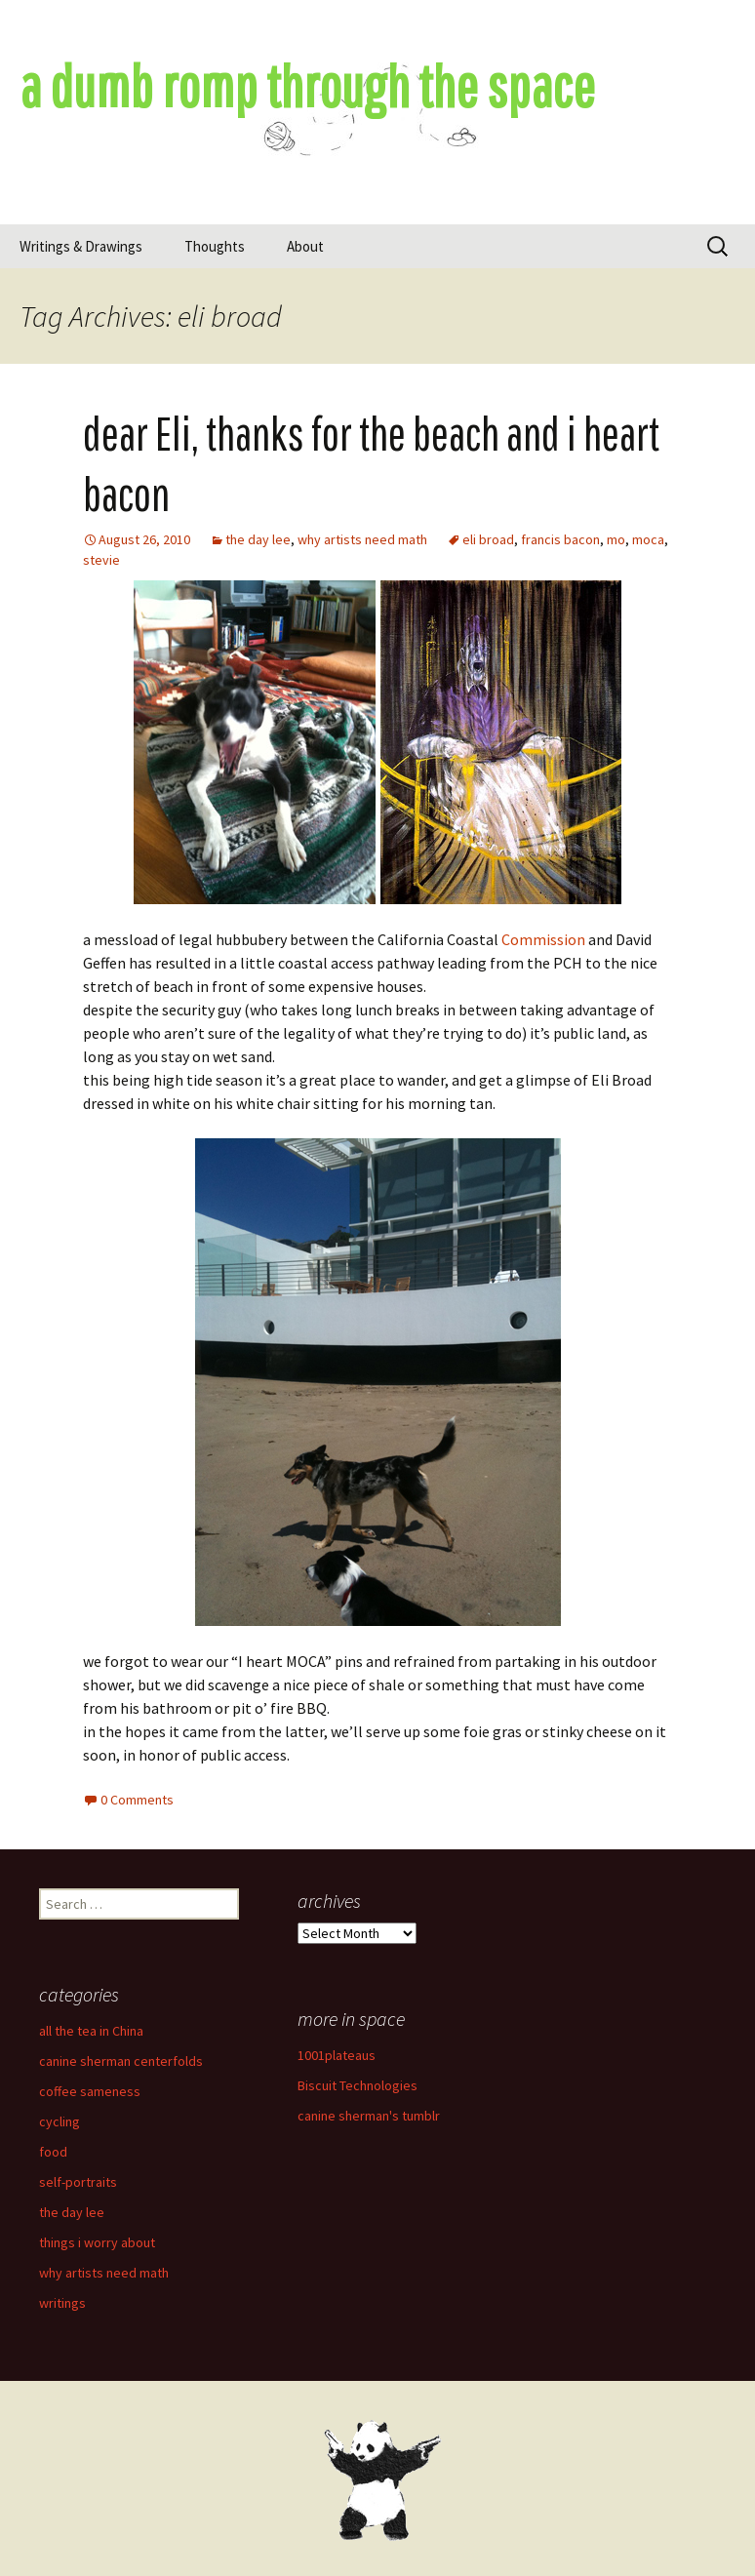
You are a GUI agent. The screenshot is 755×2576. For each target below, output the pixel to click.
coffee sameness (89, 2091)
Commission (543, 939)
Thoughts (214, 246)
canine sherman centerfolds (121, 2061)
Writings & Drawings (81, 246)
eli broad (488, 539)
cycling (59, 2121)
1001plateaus (337, 2055)
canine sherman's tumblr (369, 2115)
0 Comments (137, 1799)
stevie (101, 560)
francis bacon (560, 539)
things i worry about (97, 2242)
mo (616, 539)
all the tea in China (91, 2031)
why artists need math (362, 539)
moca (648, 539)
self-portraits (78, 2182)
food (53, 2151)
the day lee (258, 539)
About (305, 246)
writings (62, 2303)
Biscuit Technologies (357, 2085)
